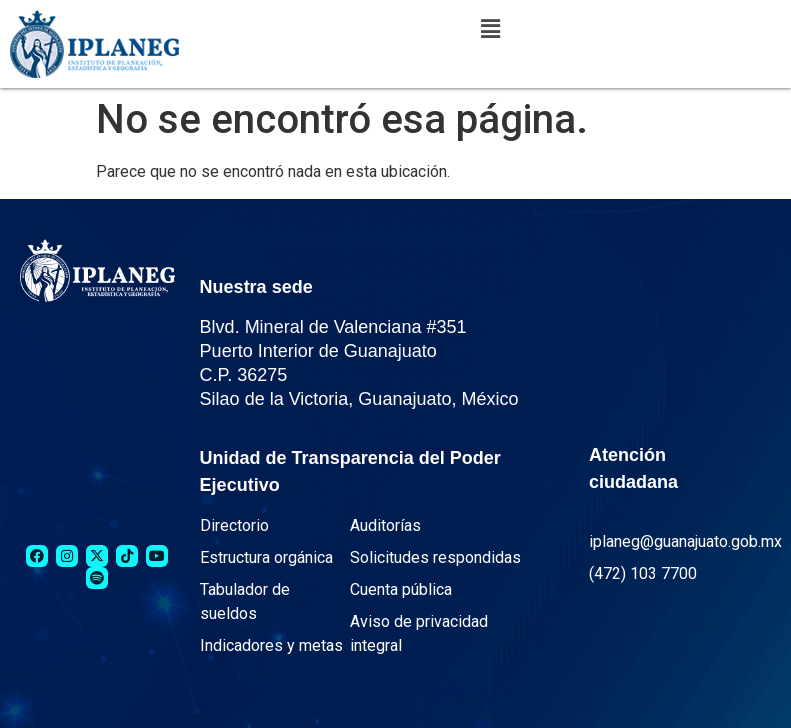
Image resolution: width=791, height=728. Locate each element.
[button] (490, 29)
